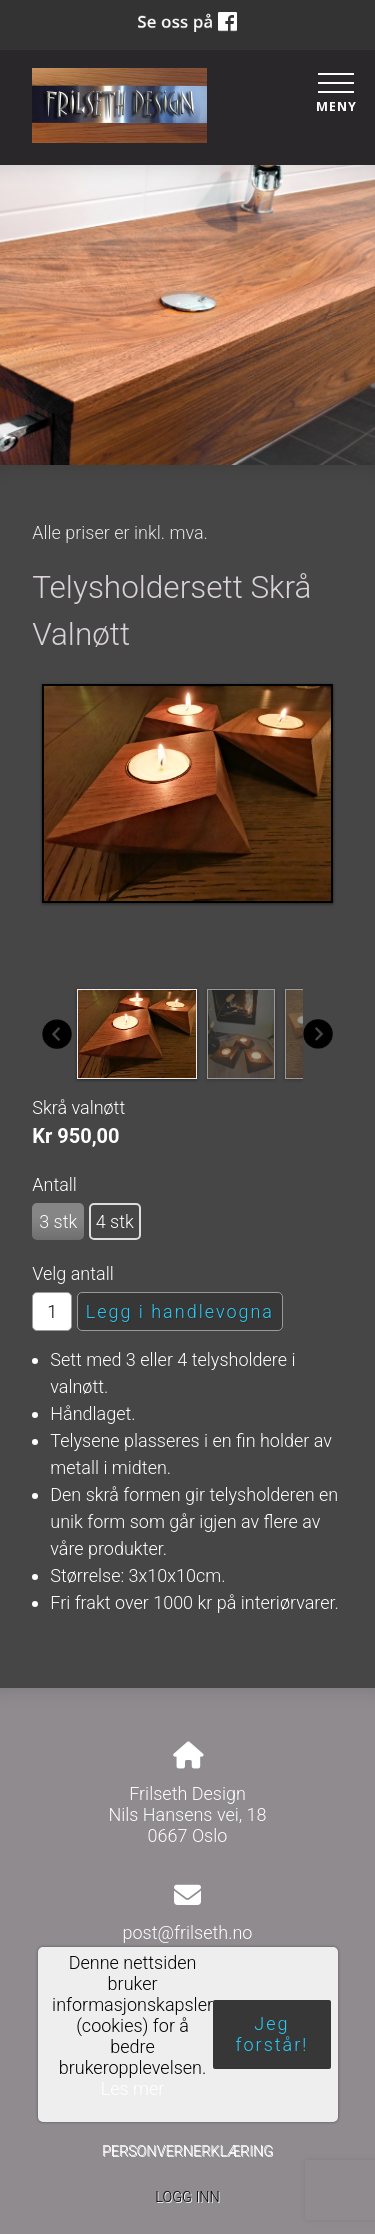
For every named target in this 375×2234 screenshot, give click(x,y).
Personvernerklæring (187, 2151)
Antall (54, 1184)
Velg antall (73, 1273)
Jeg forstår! (271, 2035)
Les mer (132, 2088)
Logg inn (187, 2197)
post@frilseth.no (188, 1932)
